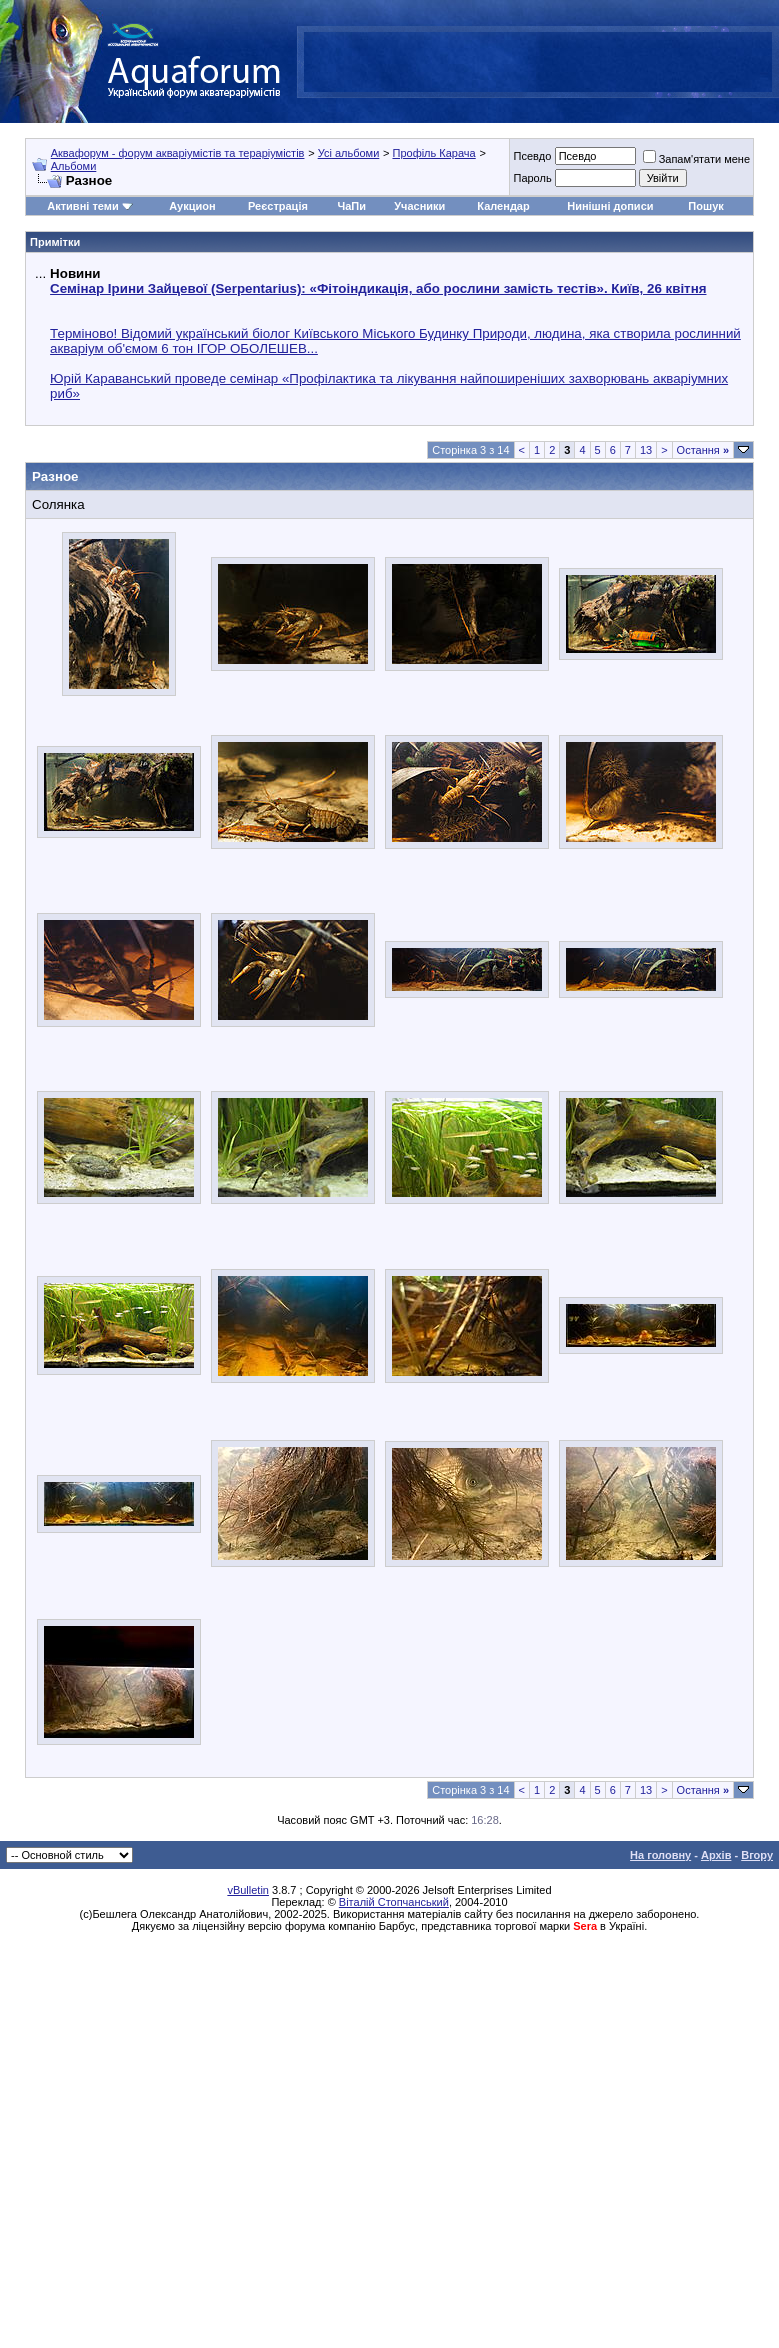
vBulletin (248, 1890)
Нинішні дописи (610, 206)
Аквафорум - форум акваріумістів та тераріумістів (178, 153)
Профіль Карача (433, 153)
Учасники (419, 206)
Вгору (757, 1855)
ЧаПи (351, 206)
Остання (703, 450)
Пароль (532, 178)
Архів (716, 1855)
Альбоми (74, 166)
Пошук (705, 206)
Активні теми (82, 206)
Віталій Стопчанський (394, 1902)
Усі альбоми (349, 153)
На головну (660, 1855)
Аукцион (192, 206)
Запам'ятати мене (696, 159)
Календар (503, 206)
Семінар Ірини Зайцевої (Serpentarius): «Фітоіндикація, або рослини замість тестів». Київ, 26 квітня (378, 288)
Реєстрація (278, 206)
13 (646, 450)
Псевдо (532, 156)
